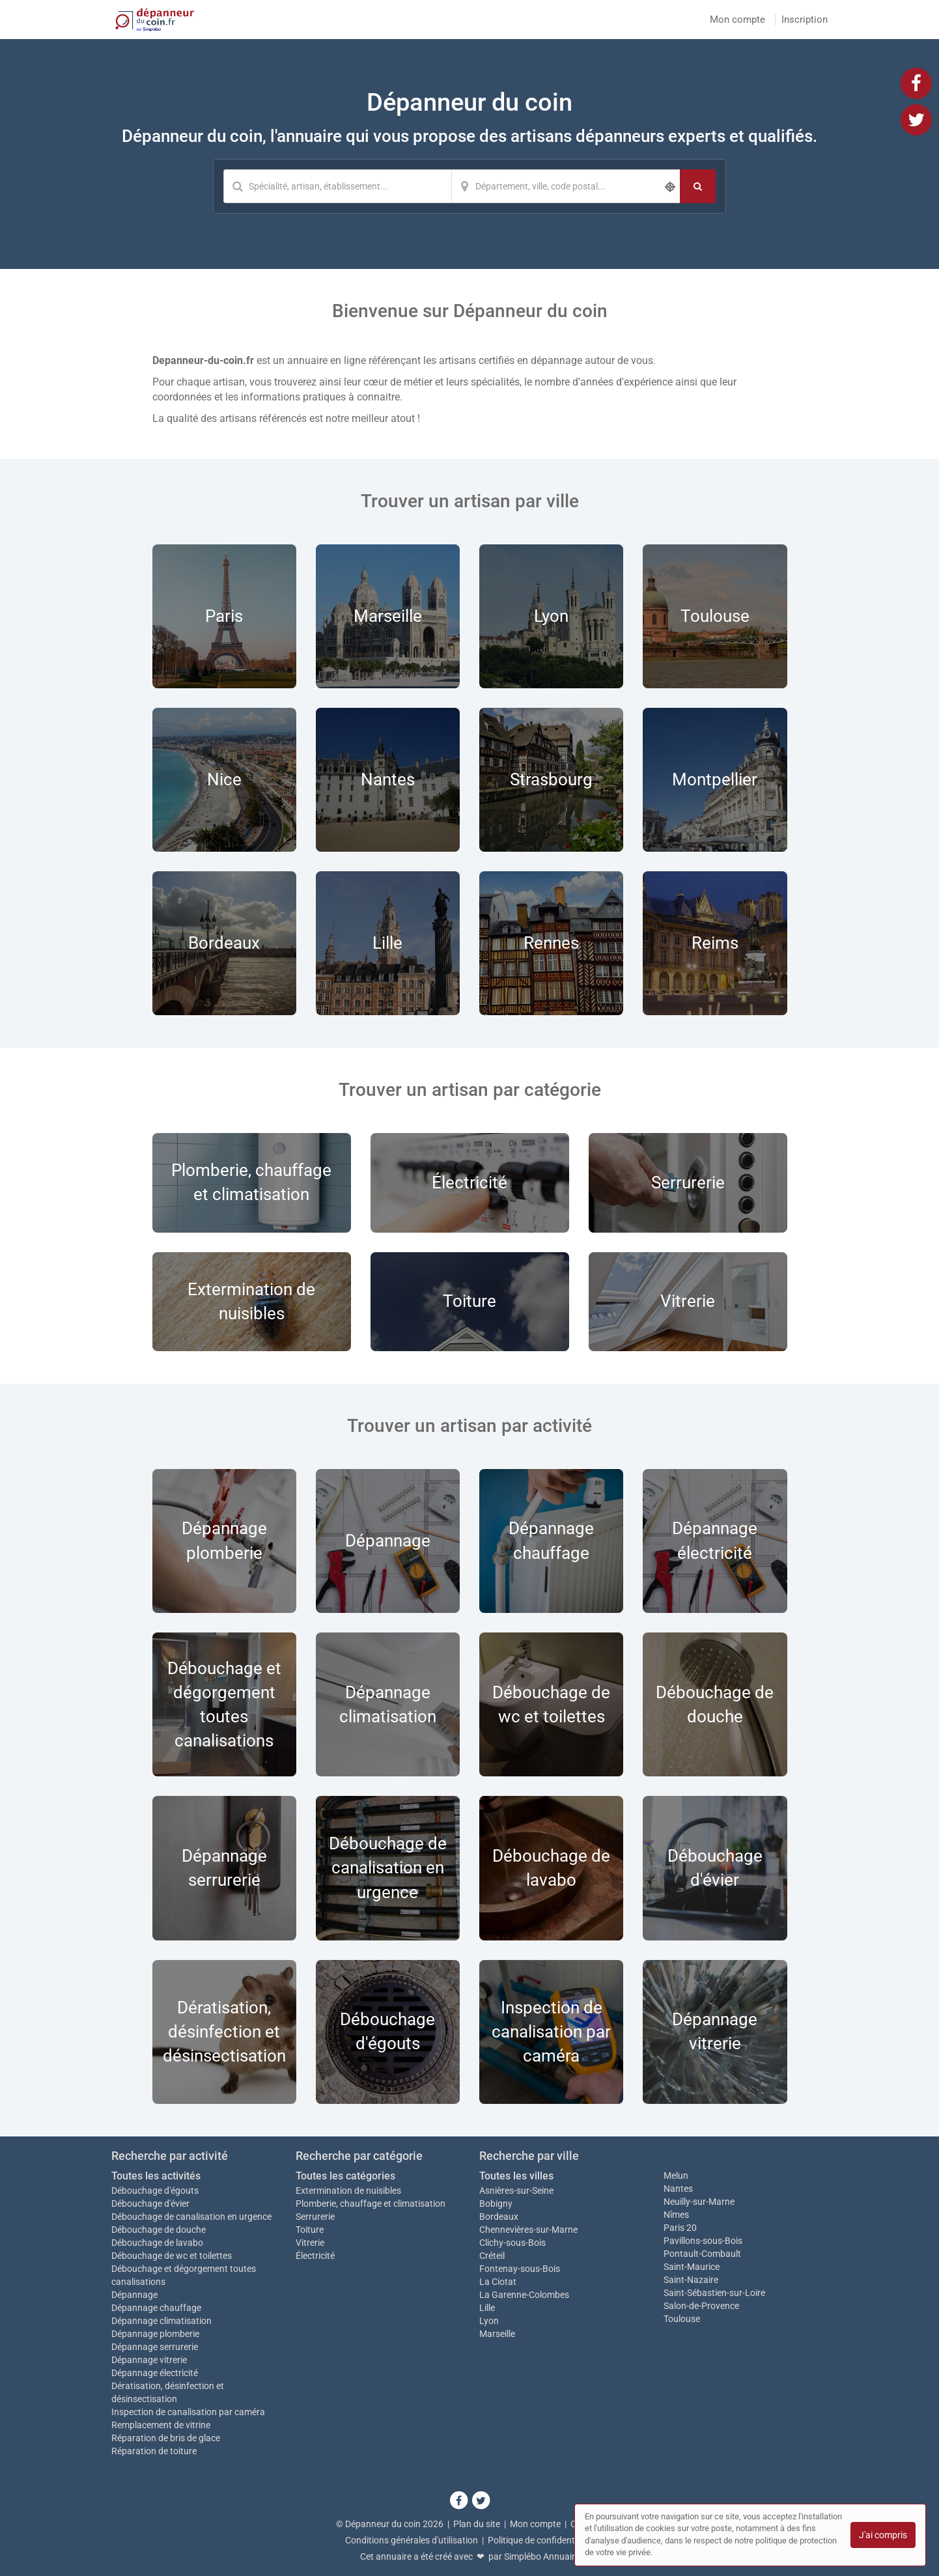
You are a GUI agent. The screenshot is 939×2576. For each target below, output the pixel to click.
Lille (487, 2308)
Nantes (678, 2188)
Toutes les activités (156, 2176)
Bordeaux (498, 2216)
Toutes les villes (516, 2176)
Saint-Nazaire (691, 2280)
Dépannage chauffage (156, 2308)
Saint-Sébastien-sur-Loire (714, 2293)
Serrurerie (315, 2216)
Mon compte (737, 19)
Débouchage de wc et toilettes (171, 2255)
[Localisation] (566, 186)
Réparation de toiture (154, 2451)
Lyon (489, 2321)
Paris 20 (680, 2227)
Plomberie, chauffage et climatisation (370, 2203)
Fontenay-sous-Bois (519, 2268)
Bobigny (495, 2203)
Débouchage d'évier (150, 2203)
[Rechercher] (698, 186)
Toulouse (682, 2319)
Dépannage (134, 2294)
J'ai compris (883, 2535)
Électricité (315, 2255)
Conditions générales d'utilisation (411, 2540)
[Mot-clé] (337, 186)
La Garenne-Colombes (524, 2294)
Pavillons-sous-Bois (703, 2240)
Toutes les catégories (345, 2176)
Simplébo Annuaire (542, 2556)
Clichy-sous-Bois (512, 2242)
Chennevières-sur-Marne (528, 2229)
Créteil (492, 2255)
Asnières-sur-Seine (516, 2190)
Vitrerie (310, 2242)
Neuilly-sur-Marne (699, 2201)
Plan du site (476, 2524)
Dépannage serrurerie (154, 2347)
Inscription (804, 19)
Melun (676, 2175)
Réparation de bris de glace (165, 2438)
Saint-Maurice (692, 2266)
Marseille (497, 2334)
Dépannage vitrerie (149, 2360)
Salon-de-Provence (701, 2306)
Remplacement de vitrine (160, 2425)
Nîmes (676, 2214)
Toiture (310, 2229)
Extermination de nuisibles (348, 2190)
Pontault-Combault (702, 2253)
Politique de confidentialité (541, 2540)
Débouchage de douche (158, 2229)
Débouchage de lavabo (157, 2242)
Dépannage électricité (154, 2373)
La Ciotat (497, 2281)
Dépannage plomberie (155, 2334)
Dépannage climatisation (161, 2321)
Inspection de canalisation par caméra (188, 2412)
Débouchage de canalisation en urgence (191, 2216)
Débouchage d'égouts (155, 2190)
